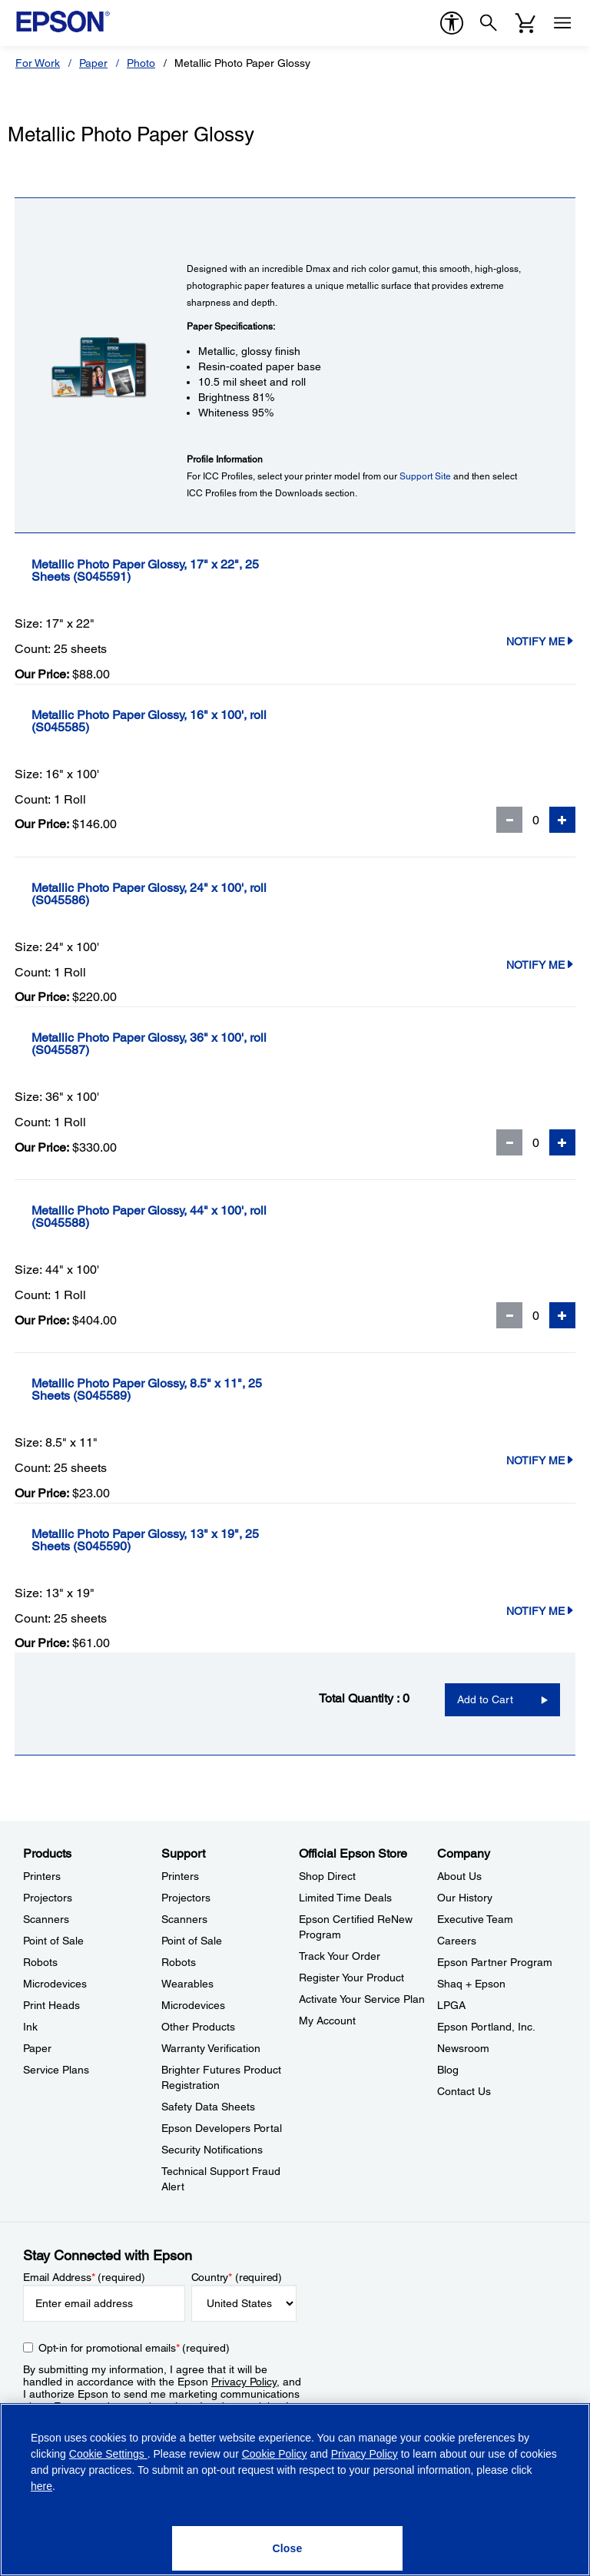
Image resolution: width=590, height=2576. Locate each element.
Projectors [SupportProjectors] (185, 1897)
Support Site (425, 476)
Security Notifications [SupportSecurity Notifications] (212, 2149)
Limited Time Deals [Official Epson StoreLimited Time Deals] (345, 1897)
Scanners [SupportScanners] (184, 1919)
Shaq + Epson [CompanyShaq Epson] (471, 1984)
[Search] (488, 23)
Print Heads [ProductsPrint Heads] (51, 2005)
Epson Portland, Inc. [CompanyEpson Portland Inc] (486, 2027)
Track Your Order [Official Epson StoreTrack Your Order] (339, 1956)
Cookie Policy (274, 2454)
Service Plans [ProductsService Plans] (56, 2070)
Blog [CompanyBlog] (448, 2070)
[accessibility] (451, 23)
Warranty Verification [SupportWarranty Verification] (210, 2048)
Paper (93, 63)
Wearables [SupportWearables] (187, 1984)
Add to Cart (485, 1699)
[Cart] (525, 23)
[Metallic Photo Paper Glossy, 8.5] (198, 1390)
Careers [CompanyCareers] (456, 1940)
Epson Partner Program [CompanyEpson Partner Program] (494, 1962)
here (41, 2486)
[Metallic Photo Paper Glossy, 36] (179, 1044)
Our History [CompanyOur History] (464, 1897)
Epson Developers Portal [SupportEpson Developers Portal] (221, 2128)
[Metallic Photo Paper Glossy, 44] (179, 1217)
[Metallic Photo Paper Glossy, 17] (196, 571)
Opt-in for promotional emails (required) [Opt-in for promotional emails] (134, 2348)
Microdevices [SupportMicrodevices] (193, 2005)
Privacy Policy (244, 2381)
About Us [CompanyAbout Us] (459, 1876)
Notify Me (540, 641)
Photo (141, 63)
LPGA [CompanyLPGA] (451, 2005)
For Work (37, 63)
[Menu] (562, 23)
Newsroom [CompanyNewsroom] (463, 2048)
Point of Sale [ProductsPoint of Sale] (53, 1940)
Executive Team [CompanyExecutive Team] (475, 1919)
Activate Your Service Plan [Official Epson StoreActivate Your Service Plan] (362, 1999)
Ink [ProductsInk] (30, 2027)
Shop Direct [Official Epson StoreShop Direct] (327, 1876)
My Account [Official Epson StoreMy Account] (327, 2020)
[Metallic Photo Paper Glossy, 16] (179, 721)
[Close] (287, 2548)
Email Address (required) (84, 2277)
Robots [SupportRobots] (178, 1962)
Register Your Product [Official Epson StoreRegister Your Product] (351, 1977)
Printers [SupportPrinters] (180, 1876)
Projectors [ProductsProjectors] (47, 1897)
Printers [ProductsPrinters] (42, 1876)
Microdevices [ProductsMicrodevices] (55, 1984)
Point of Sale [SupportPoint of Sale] (191, 1940)
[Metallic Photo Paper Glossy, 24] (179, 894)
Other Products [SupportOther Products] (198, 2027)
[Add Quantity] (562, 820)
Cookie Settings (108, 2454)
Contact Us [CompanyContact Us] (464, 2091)
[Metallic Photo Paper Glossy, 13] (196, 1540)
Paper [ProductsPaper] (37, 2048)
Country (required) (237, 2277)
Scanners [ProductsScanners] (46, 1919)
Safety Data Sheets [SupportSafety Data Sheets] (208, 2106)
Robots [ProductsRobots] (40, 1962)
